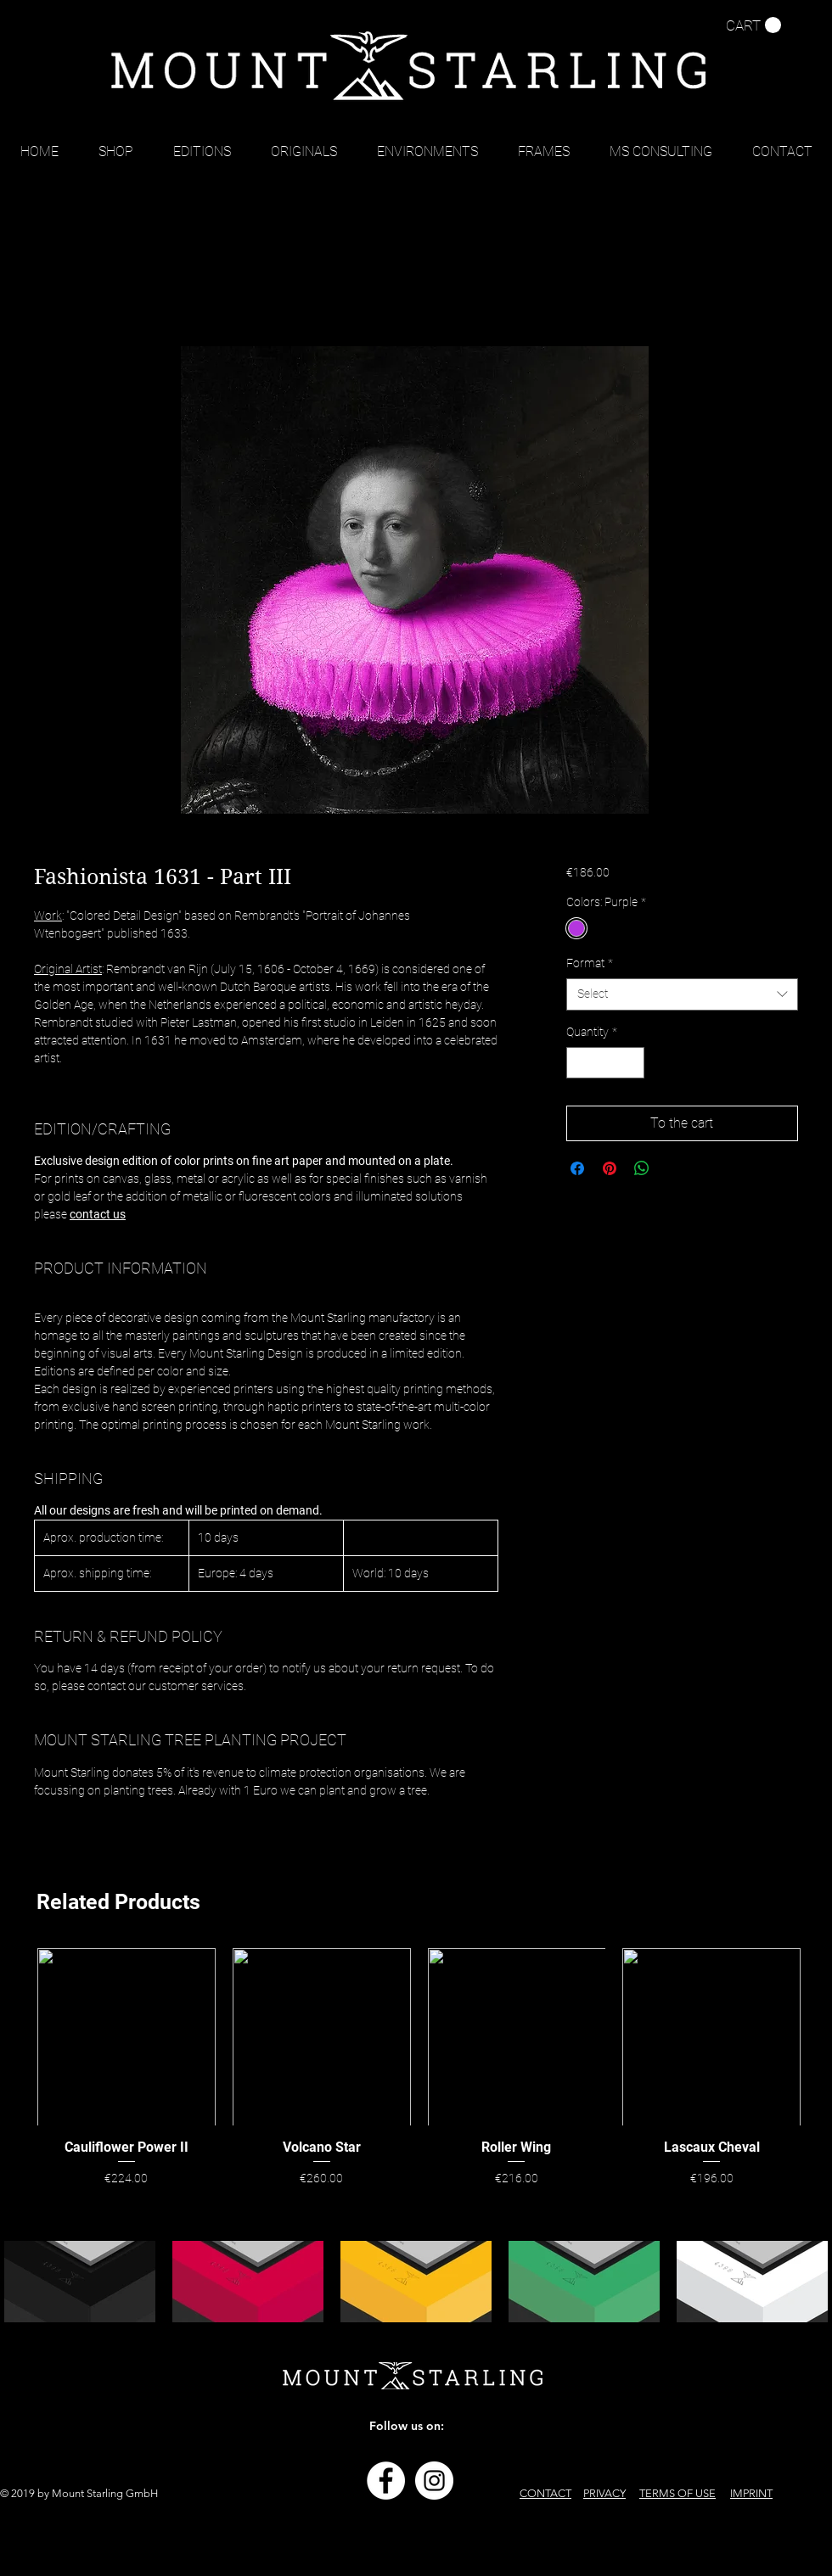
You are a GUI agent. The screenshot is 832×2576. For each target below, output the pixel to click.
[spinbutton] (605, 1063)
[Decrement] (579, 1063)
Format (589, 963)
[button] (753, 25)
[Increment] (631, 1063)
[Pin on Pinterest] (609, 1168)
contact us (98, 1214)
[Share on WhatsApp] (642, 1168)
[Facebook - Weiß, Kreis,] (386, 2480)
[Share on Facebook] (577, 1168)
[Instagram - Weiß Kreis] (434, 2480)
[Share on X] (674, 1168)
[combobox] (682, 994)
